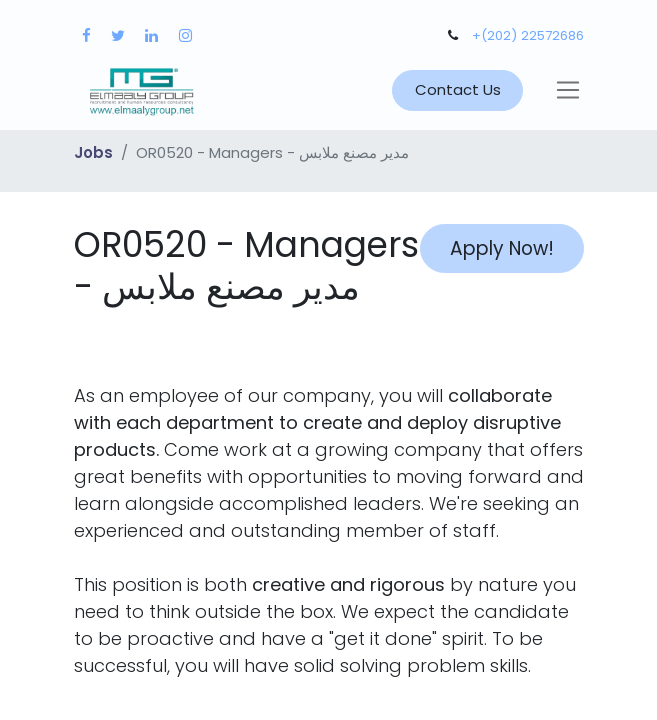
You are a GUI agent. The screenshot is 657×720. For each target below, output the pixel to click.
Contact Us (458, 89)
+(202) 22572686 (528, 35)
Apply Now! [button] (502, 248)
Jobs (93, 152)
